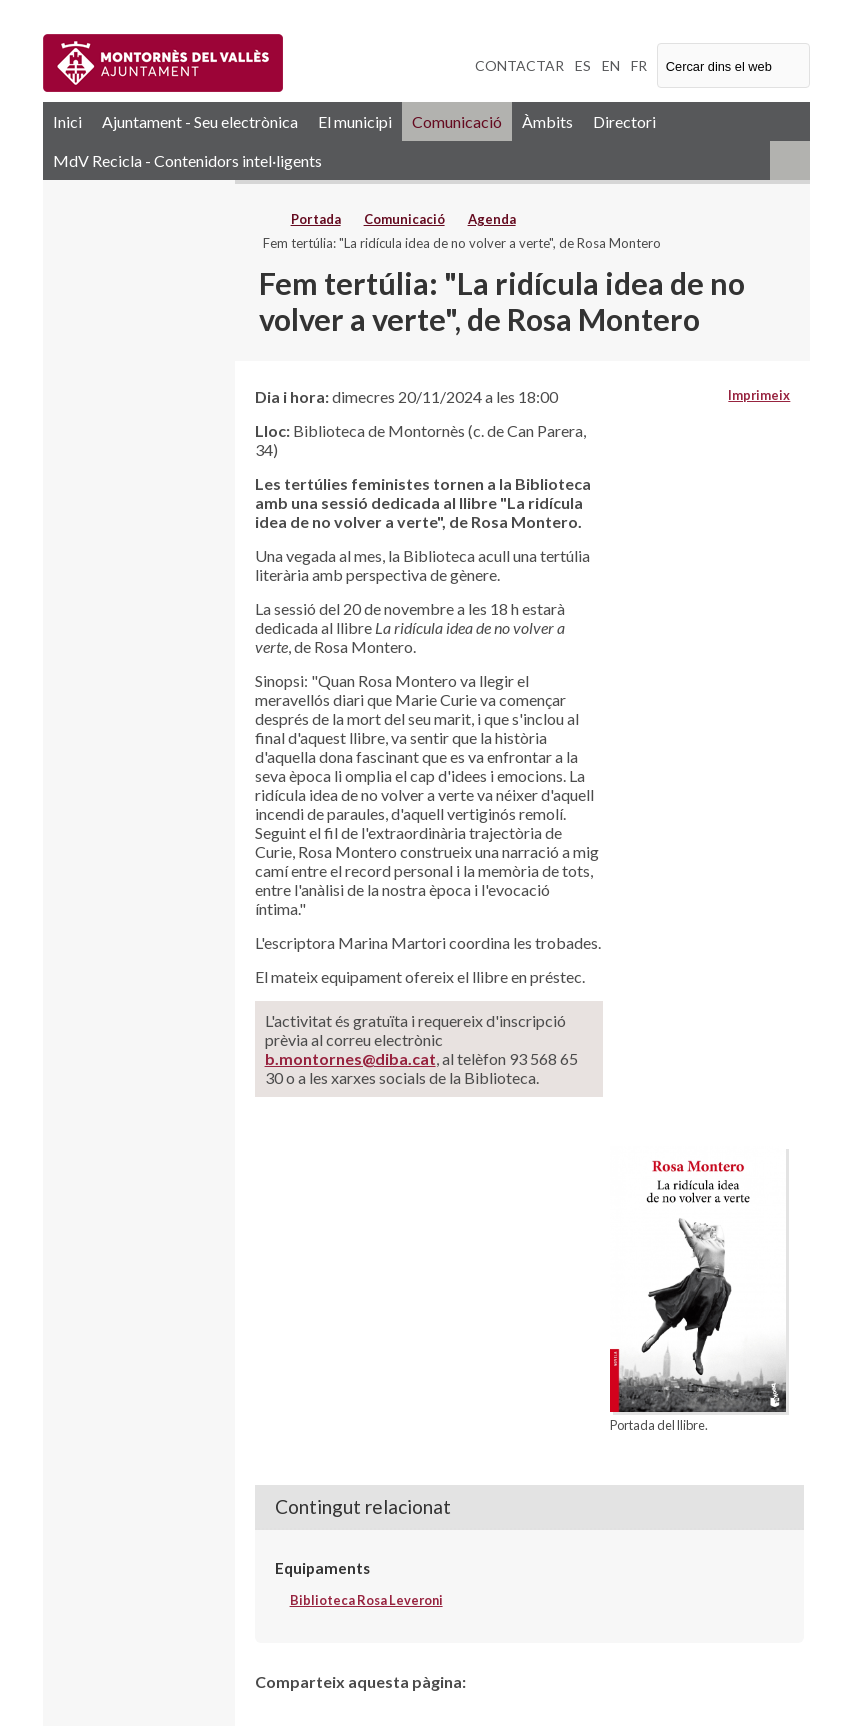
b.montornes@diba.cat (350, 1058)
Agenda (492, 219)
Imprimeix (759, 395)
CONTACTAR (519, 65)
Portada (316, 219)
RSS (790, 160)
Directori (624, 121)
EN (611, 65)
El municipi (355, 121)
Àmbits (547, 121)
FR (639, 65)
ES (583, 65)
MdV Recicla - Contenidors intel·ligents (187, 160)
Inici (67, 121)
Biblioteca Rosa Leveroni (366, 1600)
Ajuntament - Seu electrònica (200, 121)
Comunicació (457, 121)
